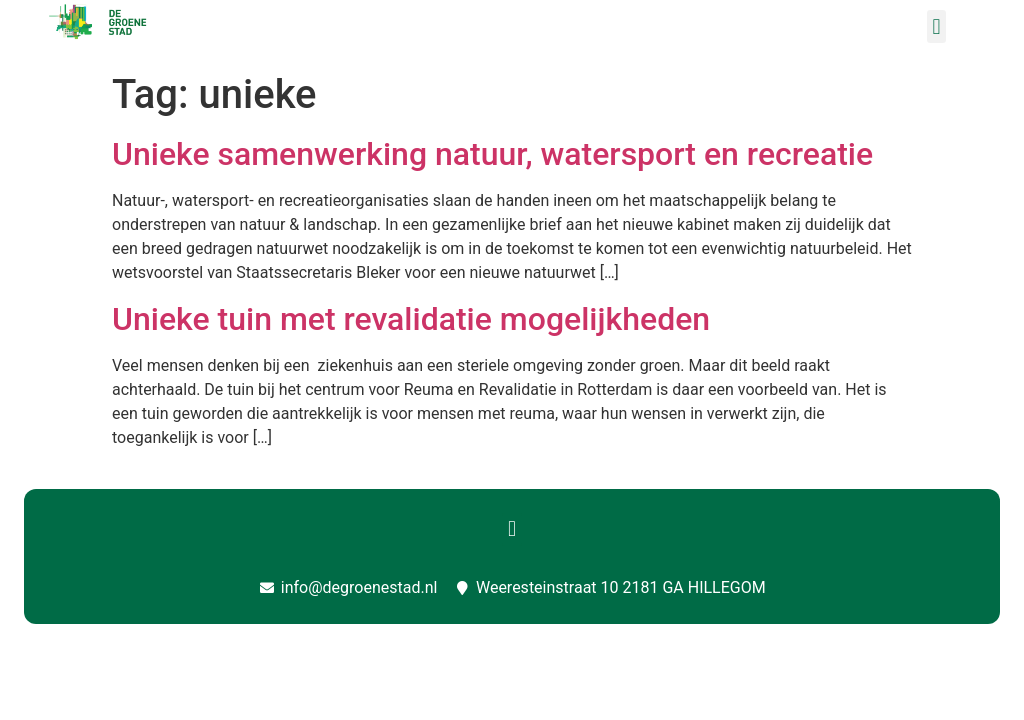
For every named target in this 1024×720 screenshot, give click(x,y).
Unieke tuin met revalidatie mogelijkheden (411, 319)
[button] (936, 26)
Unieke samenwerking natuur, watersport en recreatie (492, 154)
